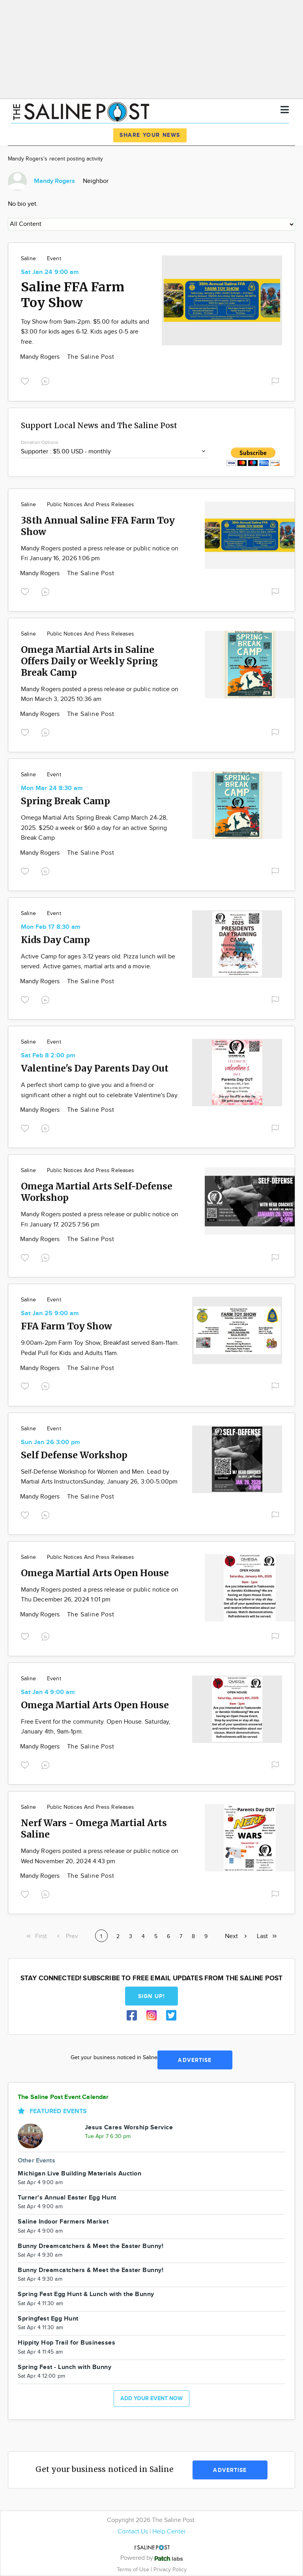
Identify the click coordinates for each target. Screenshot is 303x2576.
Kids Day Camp (55, 939)
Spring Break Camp (65, 801)
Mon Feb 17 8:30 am (50, 927)
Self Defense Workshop (74, 1455)
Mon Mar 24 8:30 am (52, 788)
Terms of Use (134, 2569)
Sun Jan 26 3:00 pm (50, 1442)
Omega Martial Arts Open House (95, 1573)
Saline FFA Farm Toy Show (72, 295)
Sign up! (151, 1996)
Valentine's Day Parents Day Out (94, 1068)
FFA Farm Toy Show (66, 1326)
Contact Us (133, 2531)
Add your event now (151, 2398)
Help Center (169, 2531)
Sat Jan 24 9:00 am (50, 272)
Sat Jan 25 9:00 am (50, 1313)
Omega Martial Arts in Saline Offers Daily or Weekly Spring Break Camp (89, 661)
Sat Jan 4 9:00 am (48, 1692)
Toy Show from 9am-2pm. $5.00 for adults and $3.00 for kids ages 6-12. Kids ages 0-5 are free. (85, 332)
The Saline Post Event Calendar (63, 2097)
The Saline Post (90, 357)
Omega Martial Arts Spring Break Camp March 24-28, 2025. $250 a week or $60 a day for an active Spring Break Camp (94, 828)
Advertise (194, 2060)
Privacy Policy (170, 2569)
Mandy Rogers (41, 357)
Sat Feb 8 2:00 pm (48, 1055)
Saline (28, 258)
